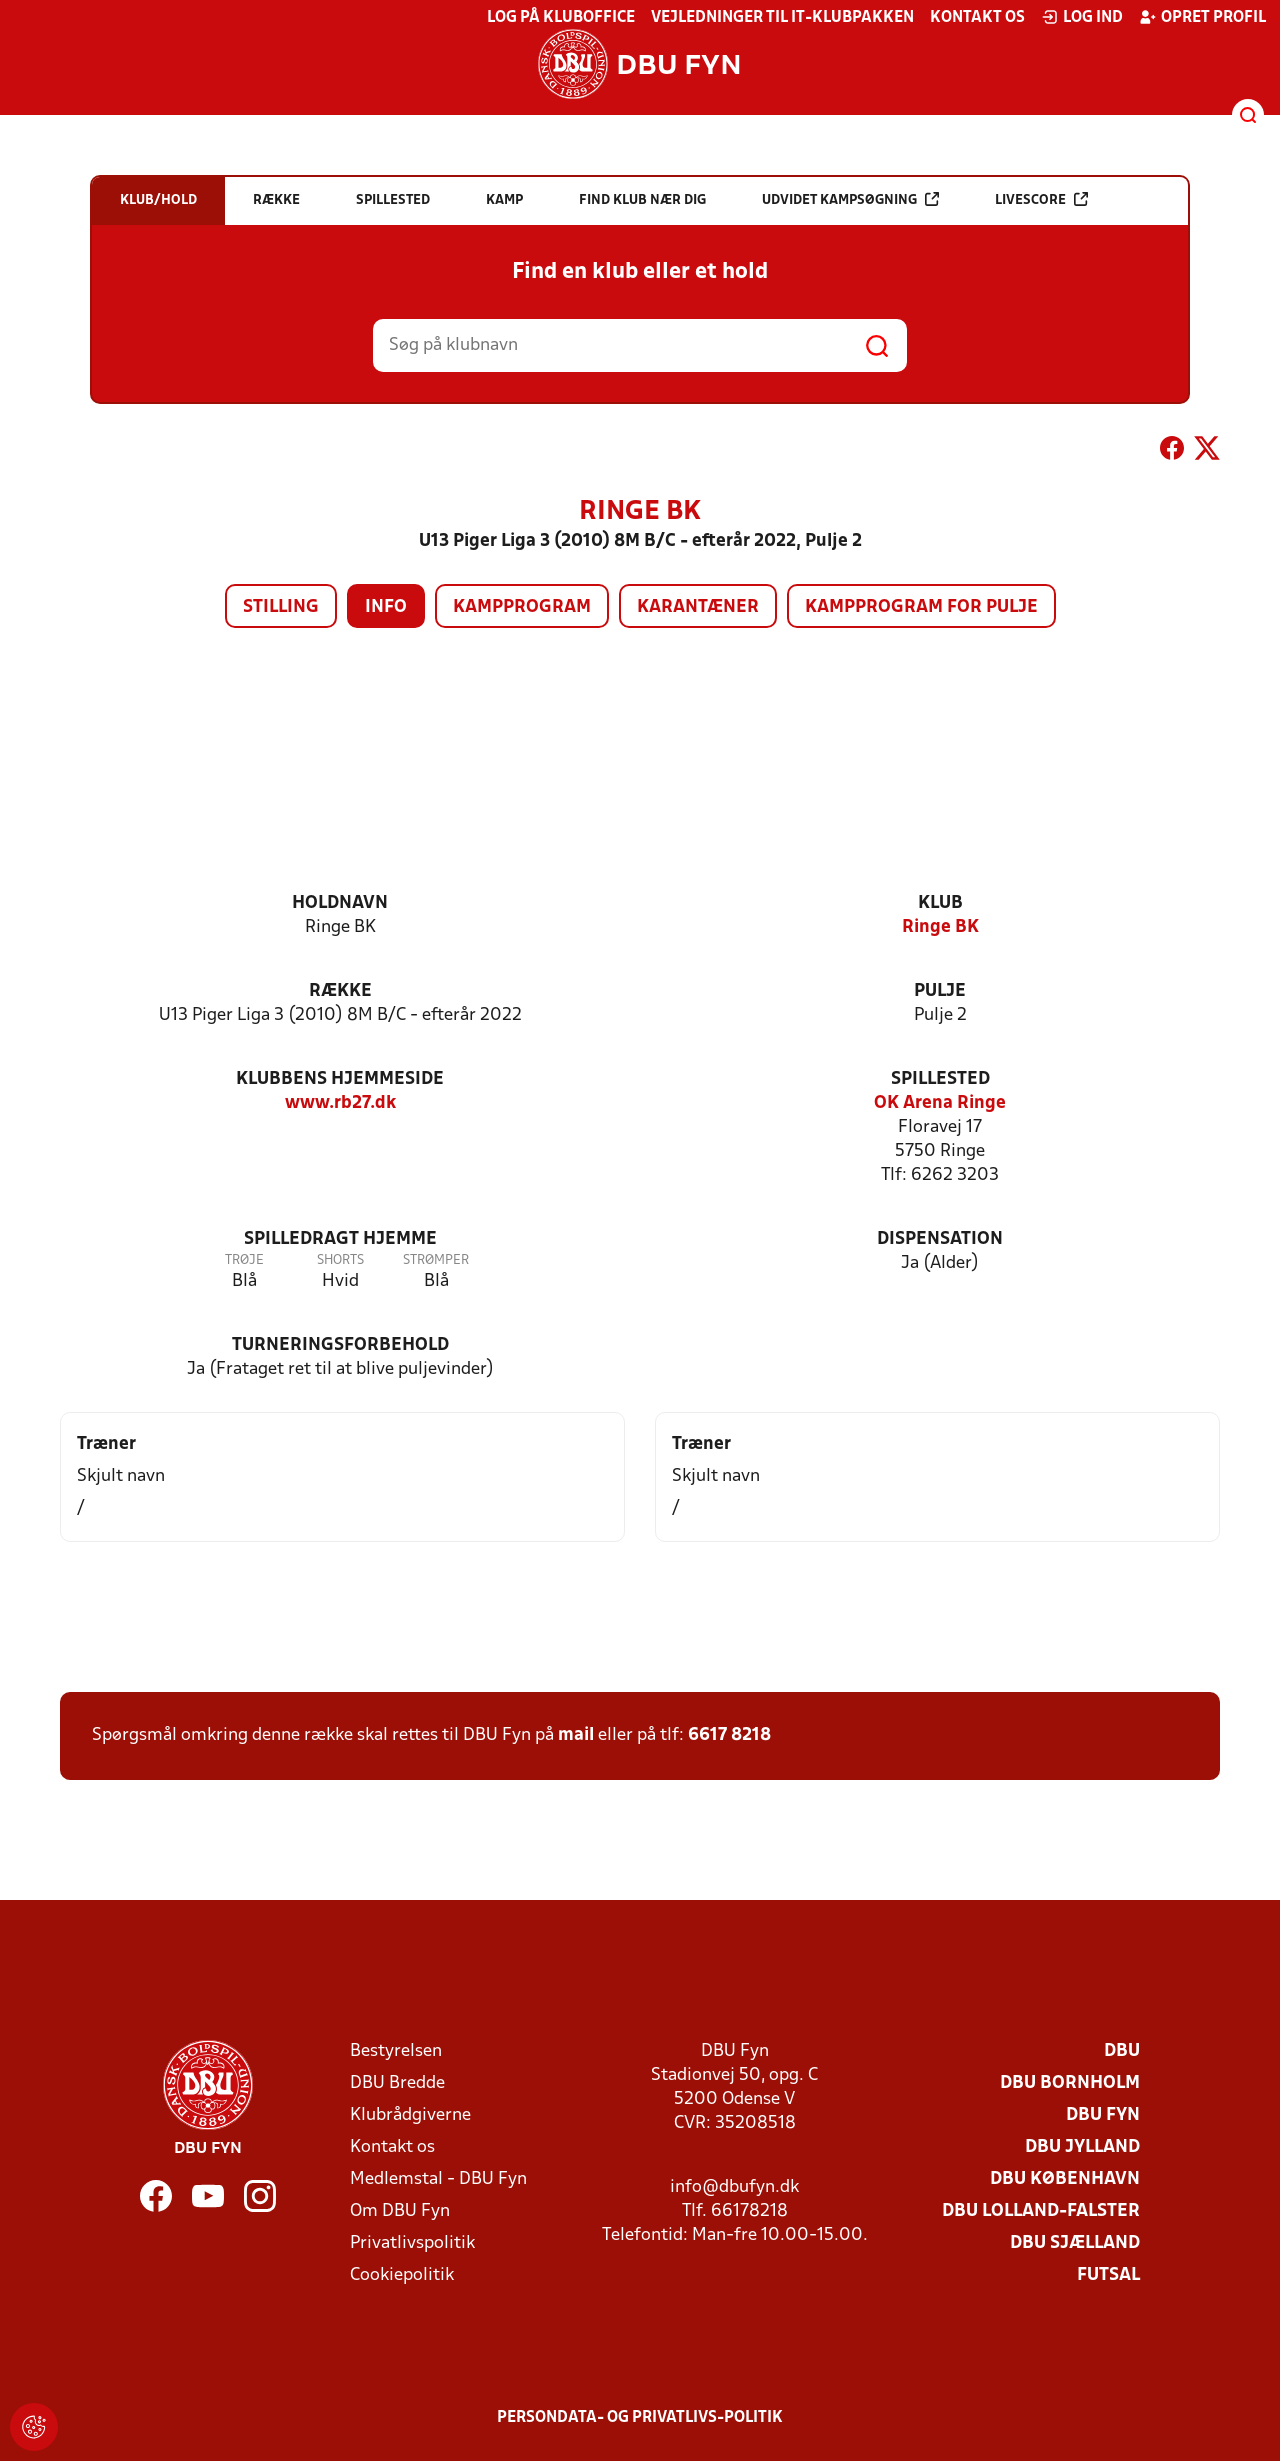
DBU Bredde (397, 2083)
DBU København (1065, 2179)
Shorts (340, 1260)
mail (576, 1735)
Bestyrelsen (396, 2051)
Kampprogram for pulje (921, 607)
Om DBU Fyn (400, 2211)
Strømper (436, 1260)
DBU (1122, 2051)
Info (386, 607)
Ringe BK (940, 927)
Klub (940, 903)
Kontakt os (977, 18)
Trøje (244, 1260)
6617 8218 (729, 1735)
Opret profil (1202, 17)
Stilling (281, 607)
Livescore (1041, 199)
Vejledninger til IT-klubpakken (782, 18)
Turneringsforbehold (340, 1345)
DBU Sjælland (1075, 2243)
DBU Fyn (1103, 2115)
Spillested (940, 1079)
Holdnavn (340, 903)
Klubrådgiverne (410, 2115)
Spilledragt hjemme (340, 1239)
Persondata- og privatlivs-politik (640, 2418)
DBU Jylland (1082, 2147)
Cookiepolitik (402, 2275)
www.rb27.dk (340, 1103)
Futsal (1108, 2275)
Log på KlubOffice (561, 18)
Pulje (940, 991)
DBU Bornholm (1070, 2083)
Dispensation (940, 1239)
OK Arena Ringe (940, 1103)
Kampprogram (522, 607)
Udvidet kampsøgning (850, 199)
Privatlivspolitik (412, 2243)
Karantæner (698, 607)
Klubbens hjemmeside (340, 1079)
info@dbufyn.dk (734, 2187)
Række (340, 991)
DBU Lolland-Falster (1041, 2211)
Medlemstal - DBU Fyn (438, 2179)
